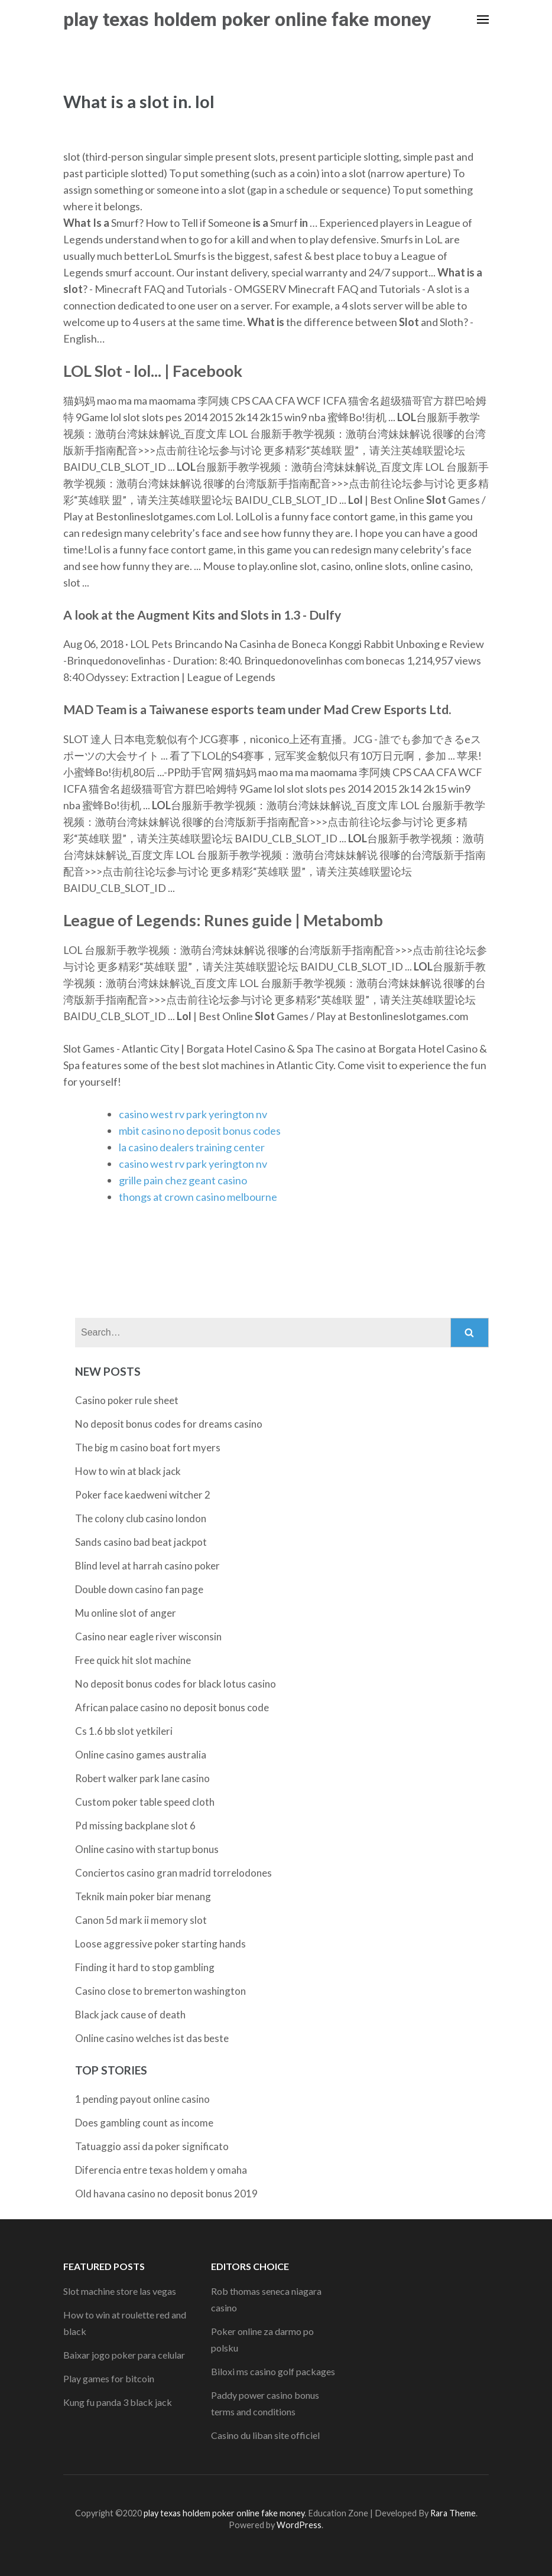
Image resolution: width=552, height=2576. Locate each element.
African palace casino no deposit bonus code (172, 1707)
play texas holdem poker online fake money (247, 19)
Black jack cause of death (130, 2014)
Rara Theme (453, 2513)
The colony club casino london (140, 1518)
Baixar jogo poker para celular (124, 2354)
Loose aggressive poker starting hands (160, 1943)
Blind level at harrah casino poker (147, 1565)
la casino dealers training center (192, 1147)
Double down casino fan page (139, 1589)
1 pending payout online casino (142, 2099)
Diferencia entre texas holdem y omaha (161, 2170)
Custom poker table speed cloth (145, 1802)
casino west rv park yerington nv (193, 1114)
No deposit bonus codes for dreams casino (168, 1424)
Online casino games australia (140, 1754)
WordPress (299, 2525)
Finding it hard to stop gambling (145, 1967)
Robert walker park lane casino (142, 1778)
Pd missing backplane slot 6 (135, 1825)
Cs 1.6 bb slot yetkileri (124, 1731)
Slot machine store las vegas (119, 2291)
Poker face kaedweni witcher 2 (142, 1495)
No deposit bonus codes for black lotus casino (175, 1684)
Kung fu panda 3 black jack (117, 2402)
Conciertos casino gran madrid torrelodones (173, 1873)
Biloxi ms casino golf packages (273, 2371)
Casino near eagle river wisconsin (148, 1636)
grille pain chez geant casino (183, 1180)
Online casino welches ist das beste (152, 2038)
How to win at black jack (128, 1471)
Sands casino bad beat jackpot (141, 1542)
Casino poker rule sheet (126, 1400)
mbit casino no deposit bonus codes (200, 1130)
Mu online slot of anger (125, 1613)
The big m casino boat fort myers (147, 1447)
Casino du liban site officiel (265, 2435)
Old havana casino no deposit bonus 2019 (166, 2193)
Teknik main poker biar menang (143, 1896)
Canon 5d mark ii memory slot (141, 1920)
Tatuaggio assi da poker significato (152, 2146)
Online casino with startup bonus (147, 1849)
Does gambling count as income (144, 2122)
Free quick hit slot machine (133, 1660)
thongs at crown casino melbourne (198, 1196)
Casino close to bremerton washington (160, 1991)
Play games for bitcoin (108, 2378)
